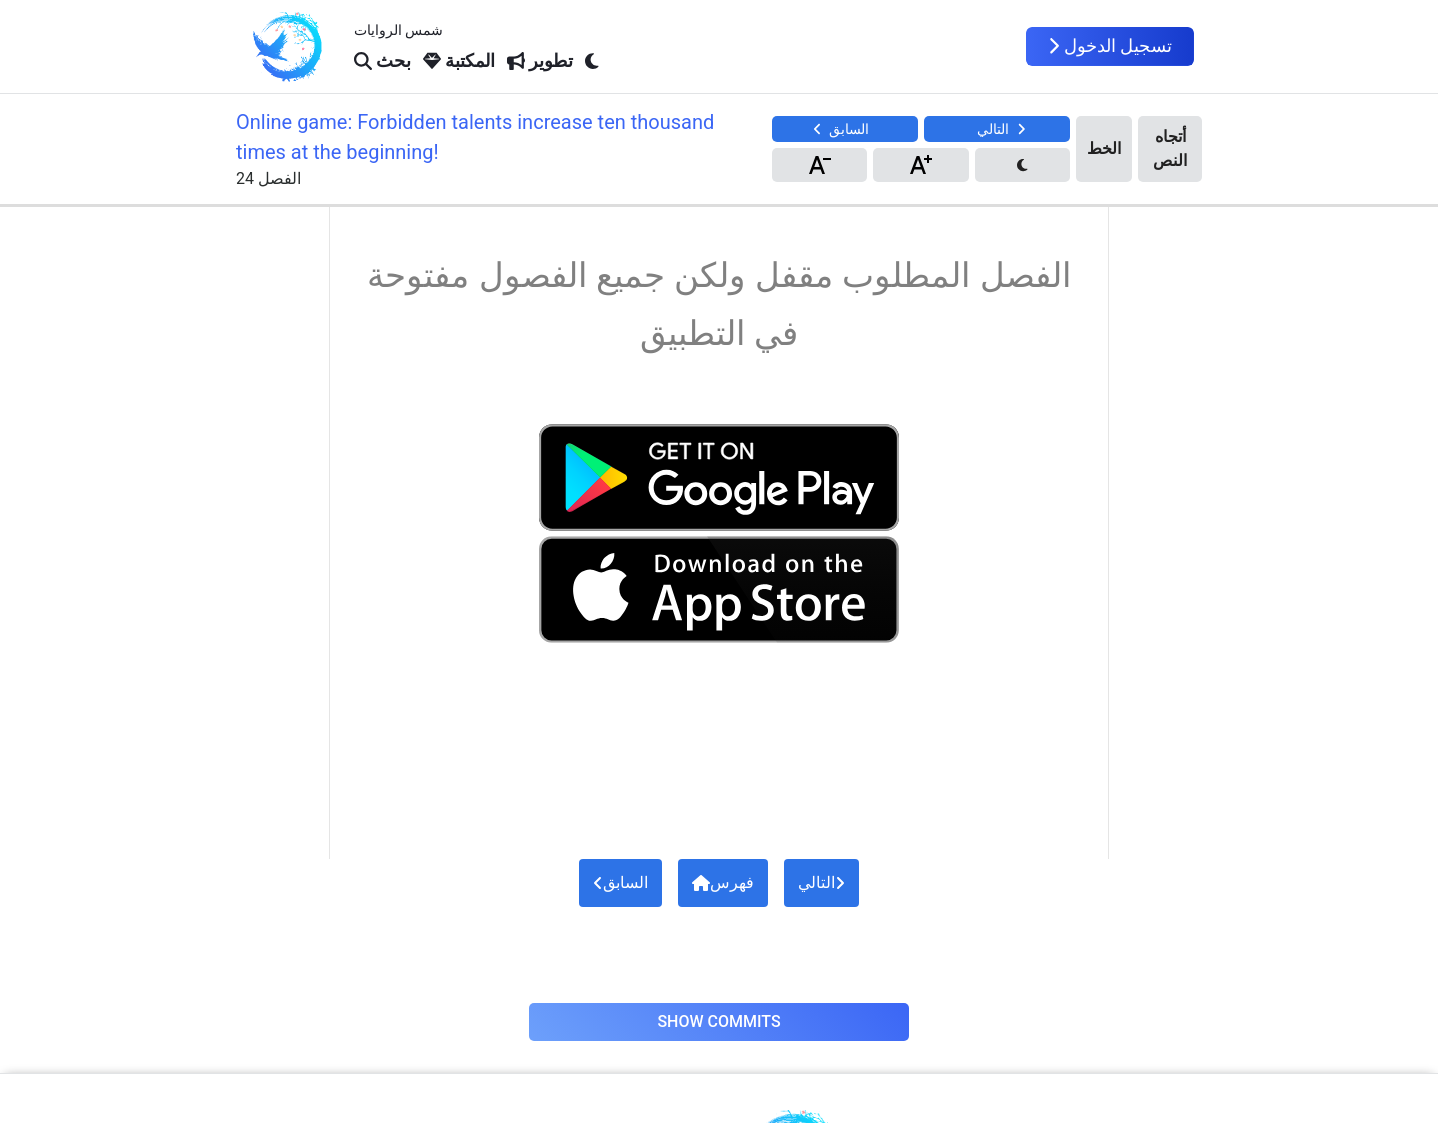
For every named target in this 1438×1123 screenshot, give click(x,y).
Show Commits (718, 1021)
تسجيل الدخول (1110, 46)
